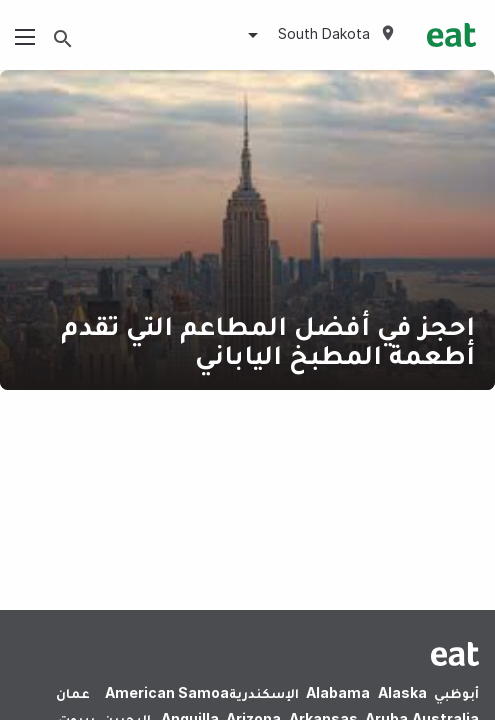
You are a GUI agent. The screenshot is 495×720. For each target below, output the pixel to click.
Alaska (402, 692)
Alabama (338, 692)
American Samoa (167, 692)
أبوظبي (456, 692)
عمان (73, 692)
